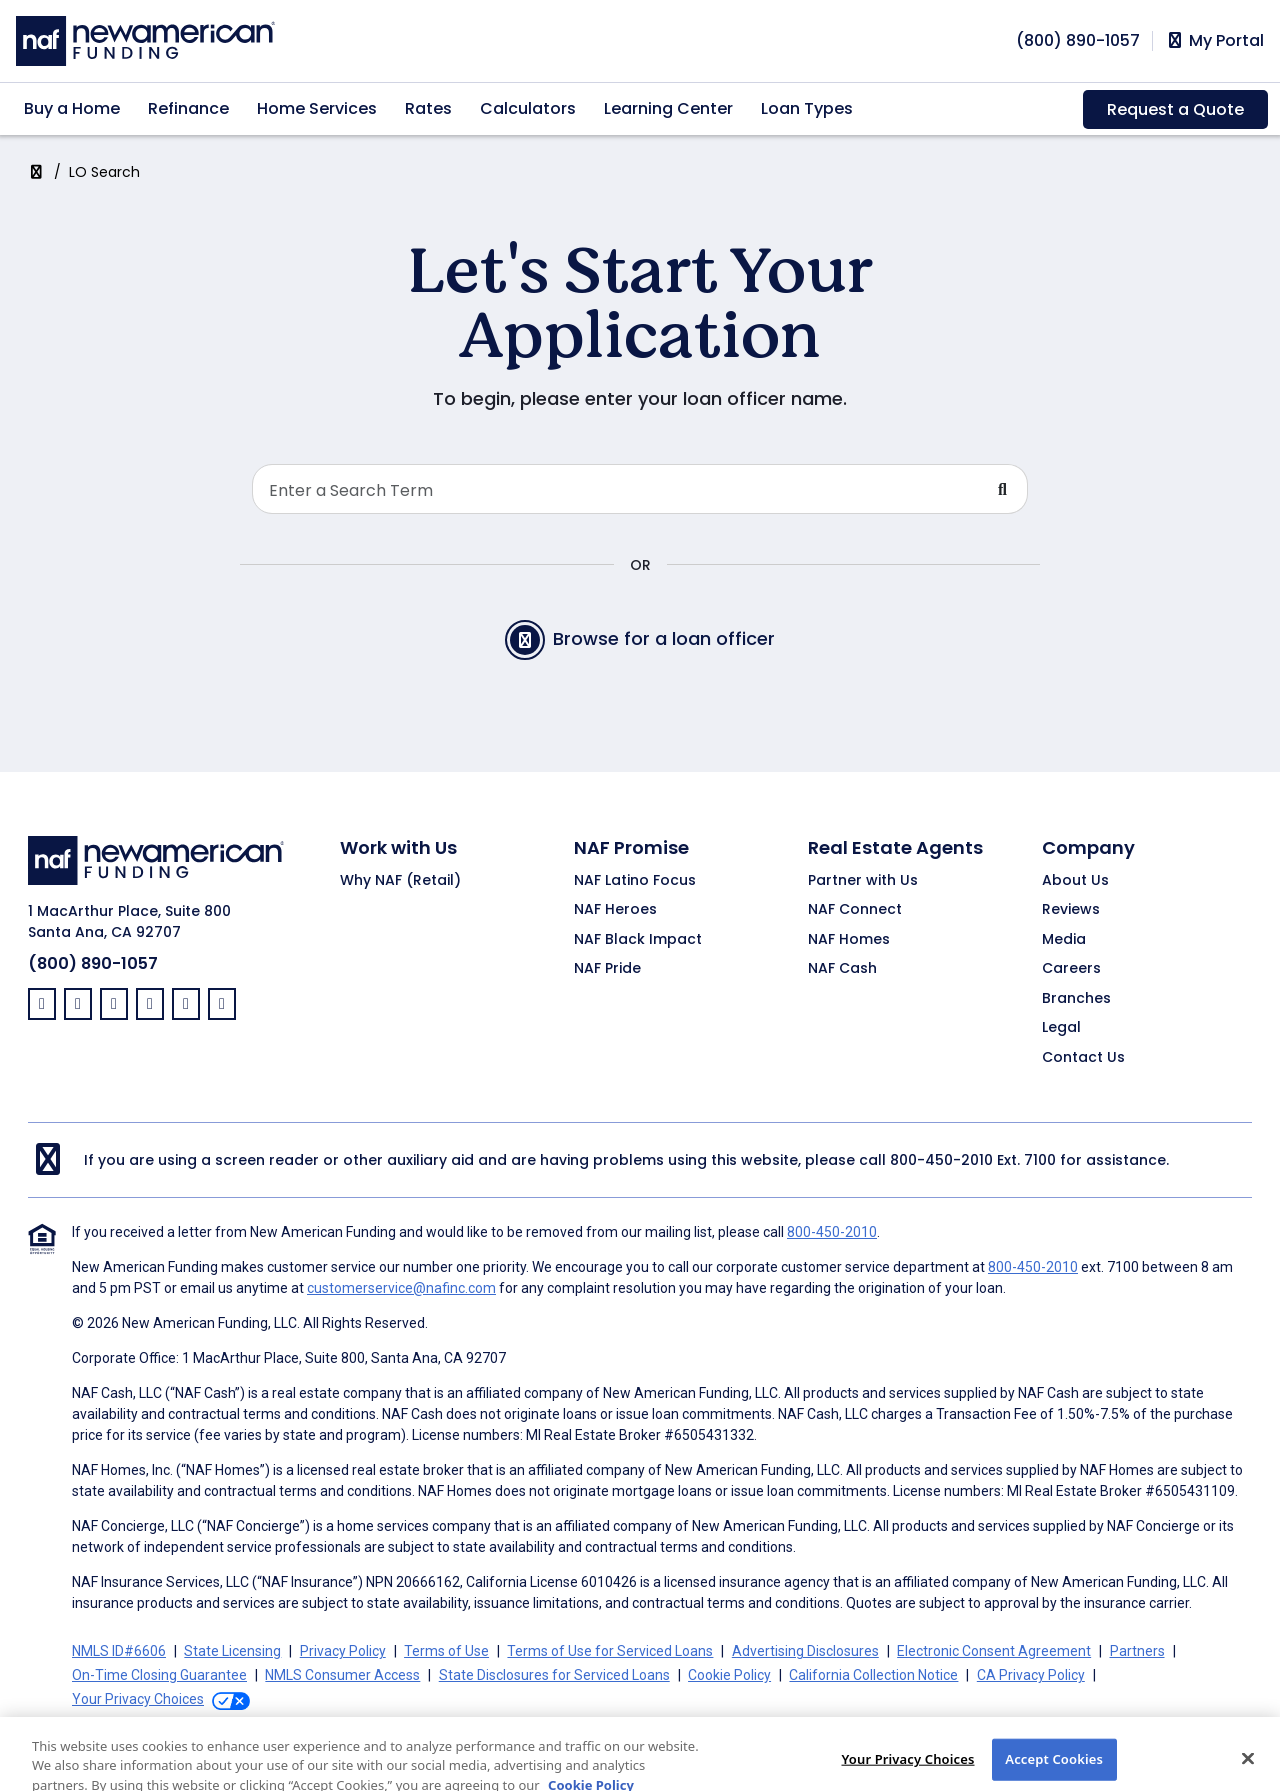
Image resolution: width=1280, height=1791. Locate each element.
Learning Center (668, 108)
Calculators (528, 108)
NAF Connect (855, 910)
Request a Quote (1175, 109)
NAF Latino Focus (635, 881)
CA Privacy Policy (1031, 1675)
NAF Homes (849, 940)
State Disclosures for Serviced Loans (554, 1675)
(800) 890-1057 (93, 963)
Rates (428, 108)
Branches (1076, 999)
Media (1064, 940)
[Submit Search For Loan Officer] (1003, 489)
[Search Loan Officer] (615, 489)
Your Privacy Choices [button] (138, 1699)
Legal (1061, 1028)
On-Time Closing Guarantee (159, 1675)
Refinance (188, 108)
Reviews (1071, 910)
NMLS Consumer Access (342, 1675)
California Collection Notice (873, 1675)
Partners (1137, 1651)
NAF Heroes (615, 910)
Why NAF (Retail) (400, 881)
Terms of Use (446, 1651)
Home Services (317, 108)
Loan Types (807, 108)
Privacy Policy (343, 1651)
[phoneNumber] (1078, 40)
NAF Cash (842, 969)
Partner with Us (863, 881)
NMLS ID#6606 (119, 1651)
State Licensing (232, 1651)
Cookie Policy (729, 1675)
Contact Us (1083, 1058)
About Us (1075, 881)
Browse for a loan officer (640, 640)
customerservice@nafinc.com (401, 1288)
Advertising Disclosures (805, 1651)
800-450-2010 (941, 1160)
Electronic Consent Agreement (994, 1651)
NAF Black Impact (638, 940)
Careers (1071, 969)
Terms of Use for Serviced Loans (610, 1651)
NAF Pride (607, 969)
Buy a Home (72, 108)
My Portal (1214, 41)
